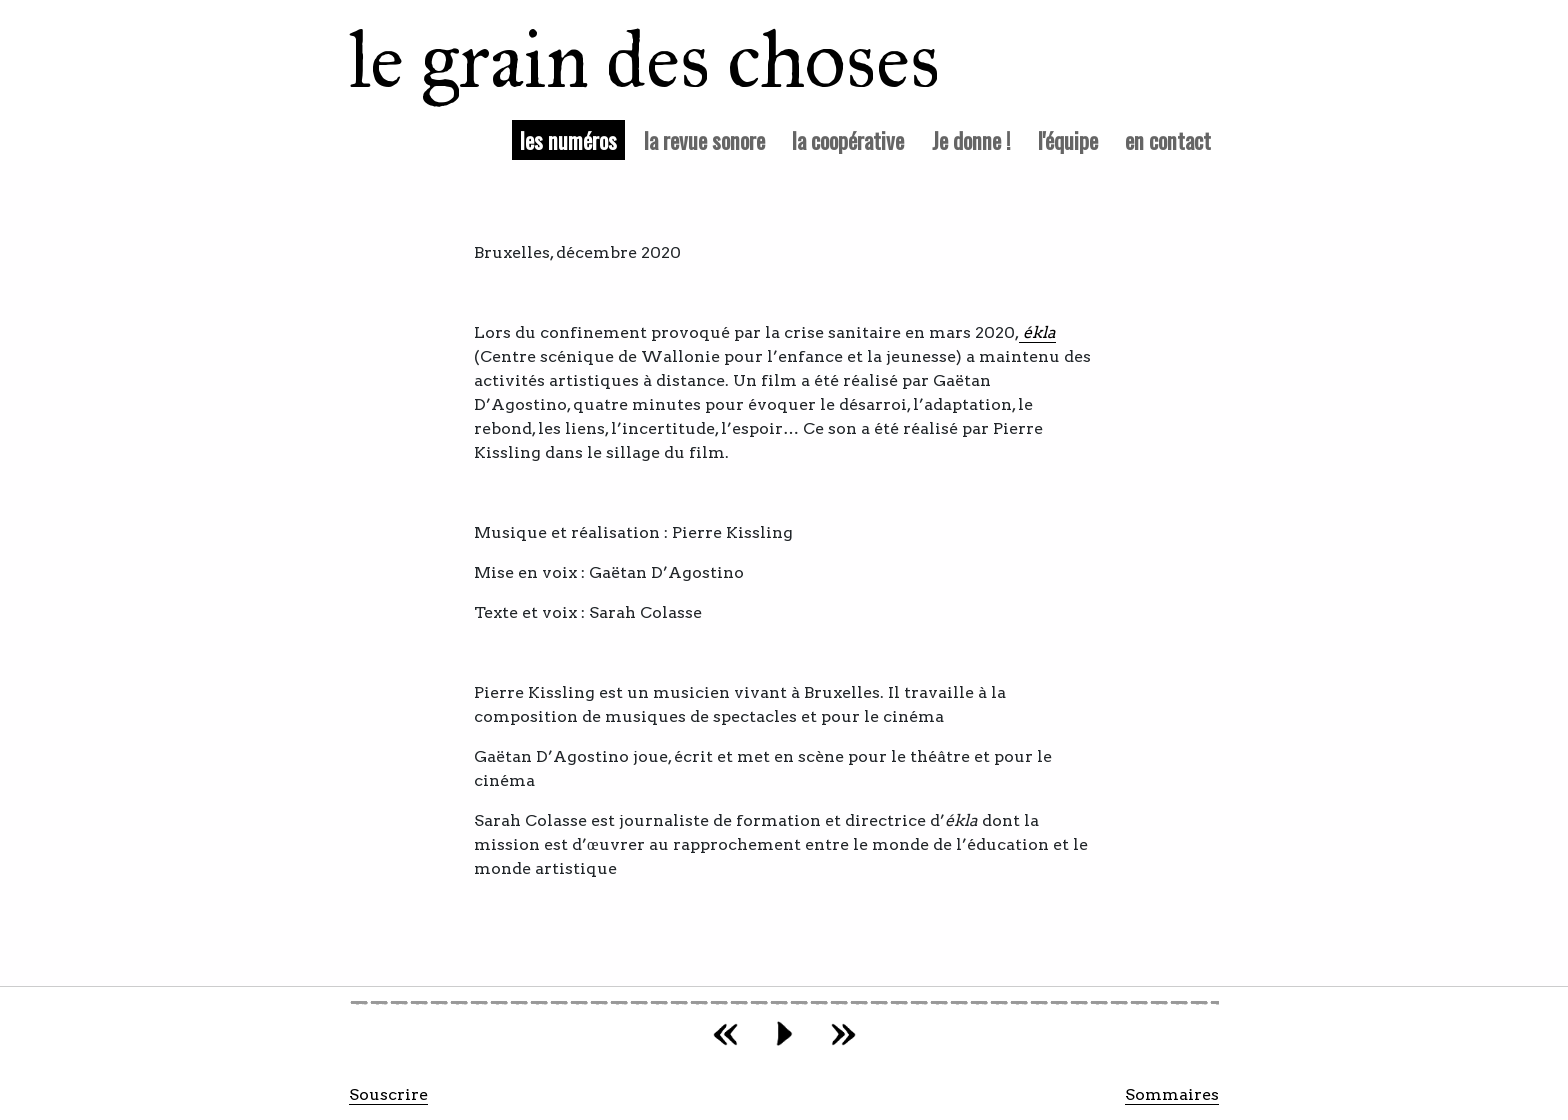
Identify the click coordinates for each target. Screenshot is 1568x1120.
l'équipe (1068, 139)
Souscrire (388, 1094)
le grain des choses (618, 60)
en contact (1168, 139)
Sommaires (1172, 1094)
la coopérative (848, 139)
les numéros (572, 139)
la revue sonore (704, 139)
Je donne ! (971, 139)
